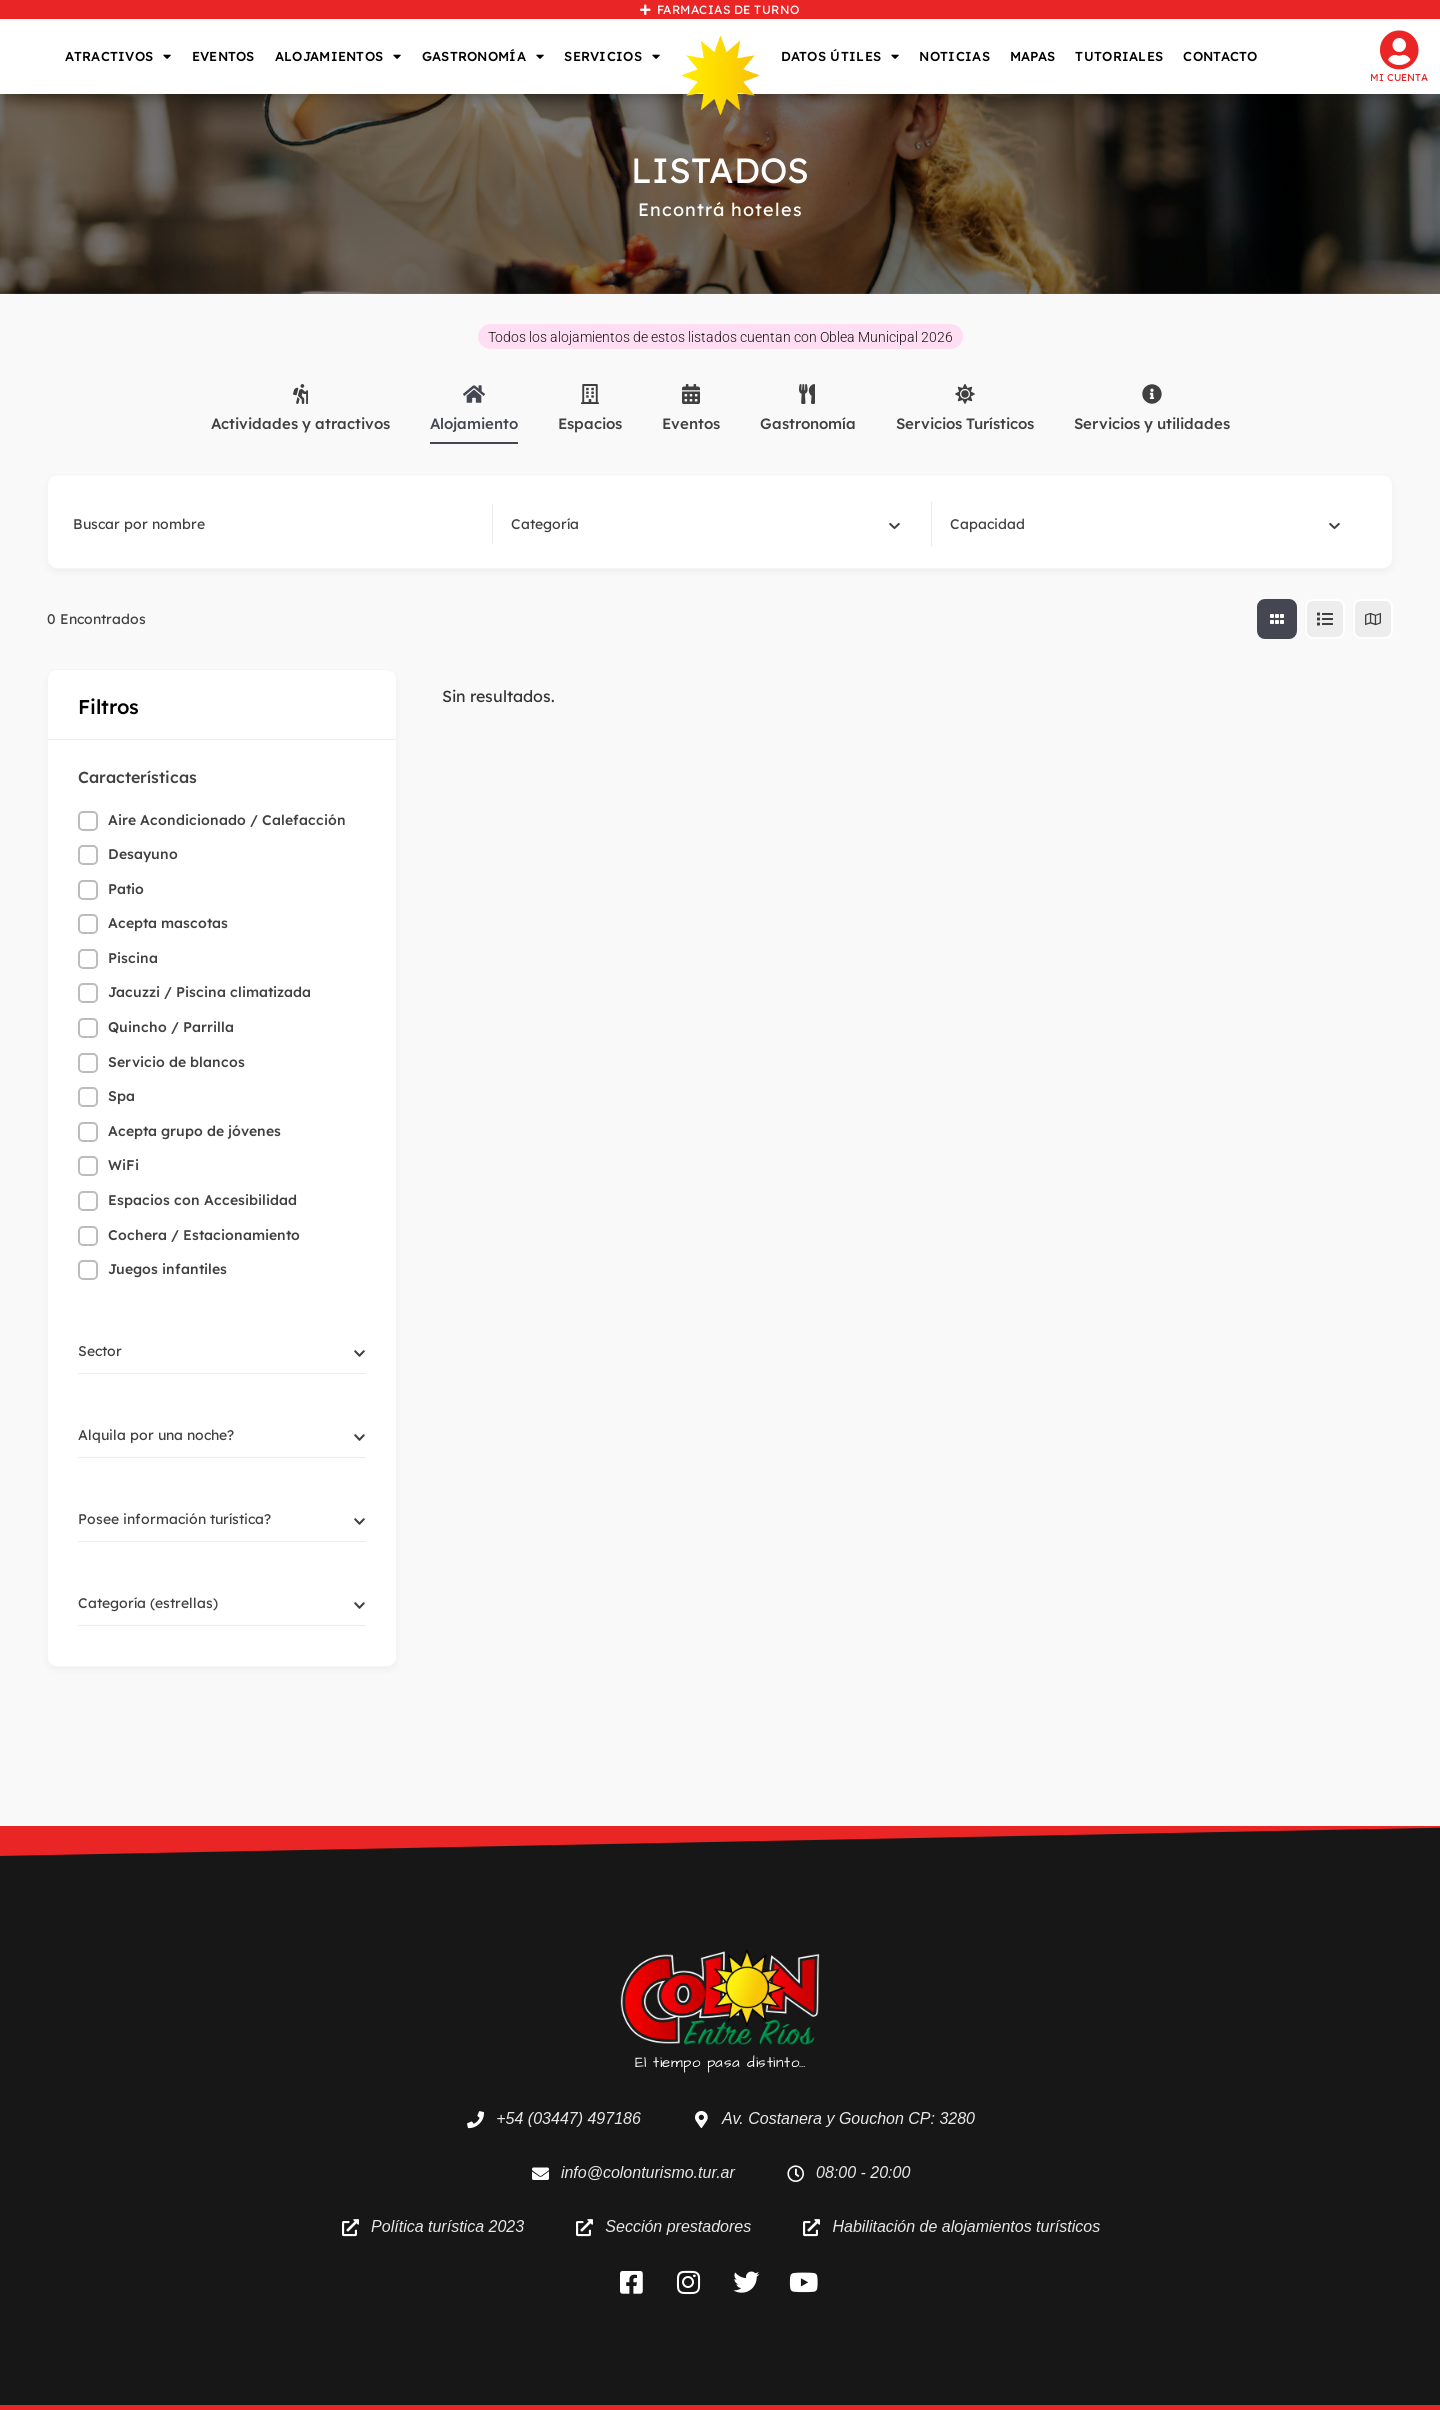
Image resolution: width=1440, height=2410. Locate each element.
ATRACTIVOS (118, 56)
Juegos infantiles (167, 1269)
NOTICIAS (954, 56)
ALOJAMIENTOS (338, 56)
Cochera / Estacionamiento (204, 1235)
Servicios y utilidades (1152, 408)
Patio (126, 889)
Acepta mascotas (168, 923)
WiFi (123, 1165)
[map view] (1373, 619)
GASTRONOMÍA (483, 56)
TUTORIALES (1119, 56)
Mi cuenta (1399, 77)
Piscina (133, 958)
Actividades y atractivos (300, 408)
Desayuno (143, 854)
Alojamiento (474, 408)
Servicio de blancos (176, 1062)
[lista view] (1325, 619)
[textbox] (545, 524)
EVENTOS (223, 56)
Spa (121, 1096)
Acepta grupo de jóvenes (194, 1131)
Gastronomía (808, 408)
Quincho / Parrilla (171, 1027)
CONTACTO (1220, 56)
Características (137, 777)
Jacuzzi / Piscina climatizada (209, 992)
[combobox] (705, 524)
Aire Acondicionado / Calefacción (227, 820)
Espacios (590, 408)
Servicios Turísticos (965, 408)
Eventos (691, 408)
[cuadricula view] (1277, 619)
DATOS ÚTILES (840, 56)
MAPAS (1033, 56)
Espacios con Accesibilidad (202, 1200)
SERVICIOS (612, 56)
